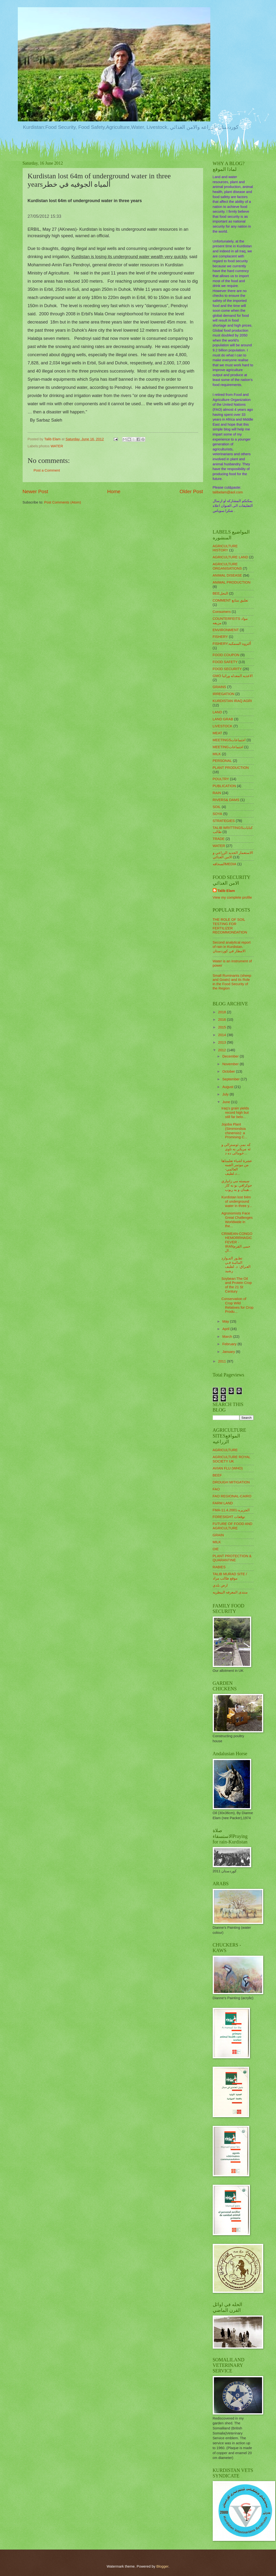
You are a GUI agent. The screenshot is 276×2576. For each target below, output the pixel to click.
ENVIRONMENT (226, 630)
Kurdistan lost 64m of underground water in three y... (236, 1201)
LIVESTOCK (222, 726)
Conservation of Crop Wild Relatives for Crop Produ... (237, 1305)
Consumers (222, 612)
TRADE (219, 839)
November (231, 1064)
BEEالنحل (220, 593)
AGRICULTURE (225, 1450)
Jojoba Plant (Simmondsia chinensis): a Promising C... (234, 1130)
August (228, 1087)
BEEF (217, 1475)
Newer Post (35, 491)
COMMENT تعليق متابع (230, 600)
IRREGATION (224, 694)
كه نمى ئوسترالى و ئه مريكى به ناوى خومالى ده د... (235, 1149)
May (226, 1321)
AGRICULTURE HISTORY (225, 548)
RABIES (219, 1567)
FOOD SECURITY (227, 669)
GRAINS (219, 687)
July (226, 1094)
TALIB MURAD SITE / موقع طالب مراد (230, 1576)
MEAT (217, 733)
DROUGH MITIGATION (231, 1482)
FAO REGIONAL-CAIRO (232, 1496)
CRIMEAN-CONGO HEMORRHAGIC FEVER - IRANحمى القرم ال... (236, 1242)
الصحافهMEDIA (225, 864)
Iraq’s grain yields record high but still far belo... (235, 1112)
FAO (216, 1489)
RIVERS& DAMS (226, 800)
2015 (222, 1027)
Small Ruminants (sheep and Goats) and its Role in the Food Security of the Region (232, 982)
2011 (222, 1361)
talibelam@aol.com (228, 492)
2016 (222, 1019)
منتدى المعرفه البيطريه (230, 1592)
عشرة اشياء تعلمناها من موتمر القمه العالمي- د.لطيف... (236, 1167)
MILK (217, 754)
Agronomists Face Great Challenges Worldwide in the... (237, 1219)
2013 (222, 1042)
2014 (222, 1035)
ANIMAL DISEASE (227, 575)
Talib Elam (226, 891)
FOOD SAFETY (225, 662)
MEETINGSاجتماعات (229, 740)
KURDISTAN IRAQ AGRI (232, 701)
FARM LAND (223, 1503)
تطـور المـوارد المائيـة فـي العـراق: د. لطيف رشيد (235, 1264)
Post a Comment (47, 470)
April (226, 1329)
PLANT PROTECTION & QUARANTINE (232, 1558)
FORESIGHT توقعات (229, 1517)
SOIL (217, 807)
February (229, 1344)
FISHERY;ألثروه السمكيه (232, 644)
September (231, 1079)
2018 (222, 1012)
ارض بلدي (220, 1585)
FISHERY (220, 637)
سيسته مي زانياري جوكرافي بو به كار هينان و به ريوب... (236, 1185)
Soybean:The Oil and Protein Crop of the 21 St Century (236, 1285)
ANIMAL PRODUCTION (231, 582)
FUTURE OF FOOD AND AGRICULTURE (232, 1526)
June (226, 1102)
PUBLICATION (224, 786)
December (231, 1056)
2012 (222, 1050)
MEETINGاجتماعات (228, 747)
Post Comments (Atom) (62, 502)
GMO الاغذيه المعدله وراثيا (233, 676)
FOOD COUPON (226, 655)
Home (114, 491)
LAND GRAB (223, 719)
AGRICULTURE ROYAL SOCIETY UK (231, 1459)
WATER (57, 446)
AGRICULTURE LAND (230, 557)
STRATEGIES (224, 821)
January (229, 1352)
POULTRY (221, 779)
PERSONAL (222, 761)
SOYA (217, 814)
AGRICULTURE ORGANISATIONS (227, 566)
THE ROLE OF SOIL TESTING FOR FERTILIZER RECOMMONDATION (230, 926)
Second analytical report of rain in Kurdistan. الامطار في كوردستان (232, 946)
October (229, 1071)
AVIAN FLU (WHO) (228, 1468)
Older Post (191, 491)
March (227, 1336)
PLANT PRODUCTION (231, 768)
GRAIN (218, 1535)
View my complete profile (232, 897)
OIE (216, 1549)
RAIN (217, 793)
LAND (217, 712)
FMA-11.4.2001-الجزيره (231, 1510)
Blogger (162, 2566)
